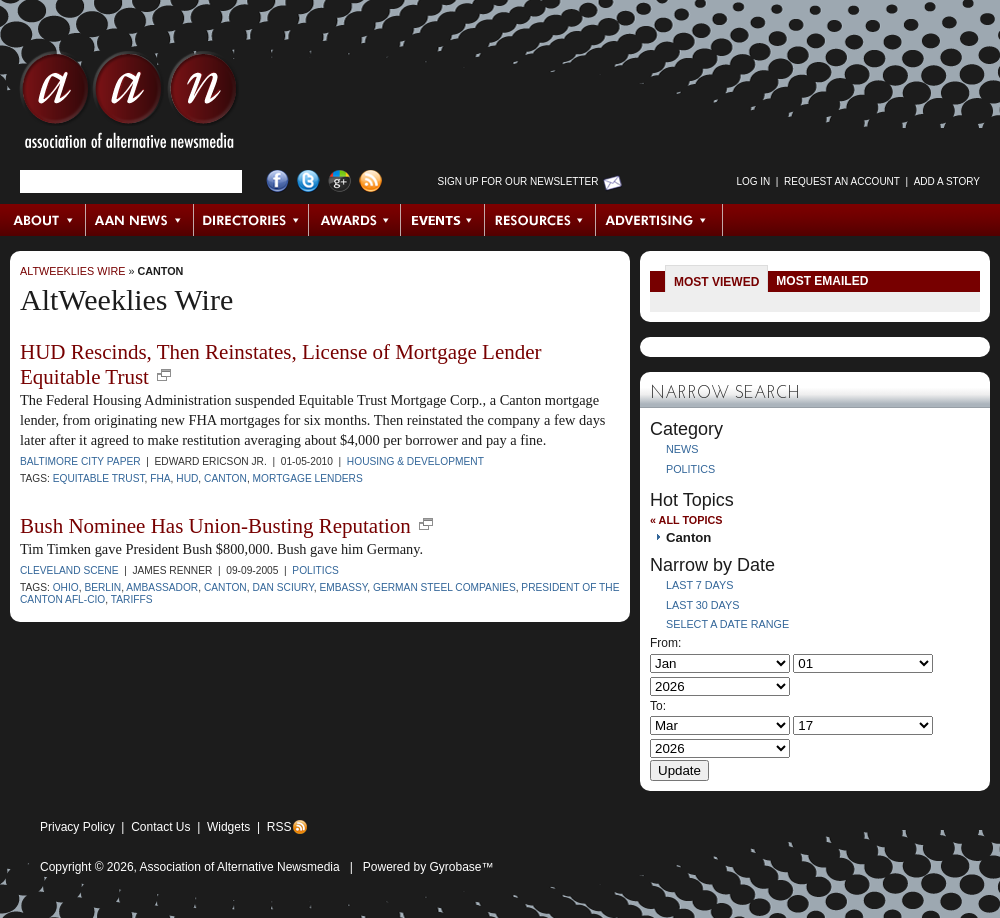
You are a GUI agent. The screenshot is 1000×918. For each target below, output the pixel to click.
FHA (160, 478)
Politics (315, 570)
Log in (753, 181)
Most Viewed (716, 282)
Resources (540, 220)
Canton (160, 271)
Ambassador (162, 587)
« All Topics (686, 520)
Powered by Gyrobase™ (428, 867)
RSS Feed (370, 181)
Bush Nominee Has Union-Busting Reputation (215, 526)
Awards (355, 220)
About (43, 220)
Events (443, 220)
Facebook (277, 181)
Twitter (308, 181)
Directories (251, 220)
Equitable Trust (99, 478)
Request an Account (842, 181)
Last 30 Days (702, 605)
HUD (187, 478)
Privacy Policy (77, 827)
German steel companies (444, 587)
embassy (343, 587)
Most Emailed (822, 281)
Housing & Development (415, 461)
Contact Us (160, 827)
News (682, 449)
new (164, 375)
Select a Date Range (727, 624)
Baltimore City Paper (80, 461)
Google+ (339, 181)
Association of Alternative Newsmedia (240, 867)
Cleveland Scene (69, 570)
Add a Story (947, 181)
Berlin (102, 587)
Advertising (659, 220)
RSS (279, 827)
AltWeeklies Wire (72, 271)
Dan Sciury (282, 587)
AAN (129, 105)
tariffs (132, 599)
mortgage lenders (308, 478)
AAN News (140, 220)
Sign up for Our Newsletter (518, 181)
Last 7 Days (699, 585)
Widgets (228, 827)
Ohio (66, 587)
